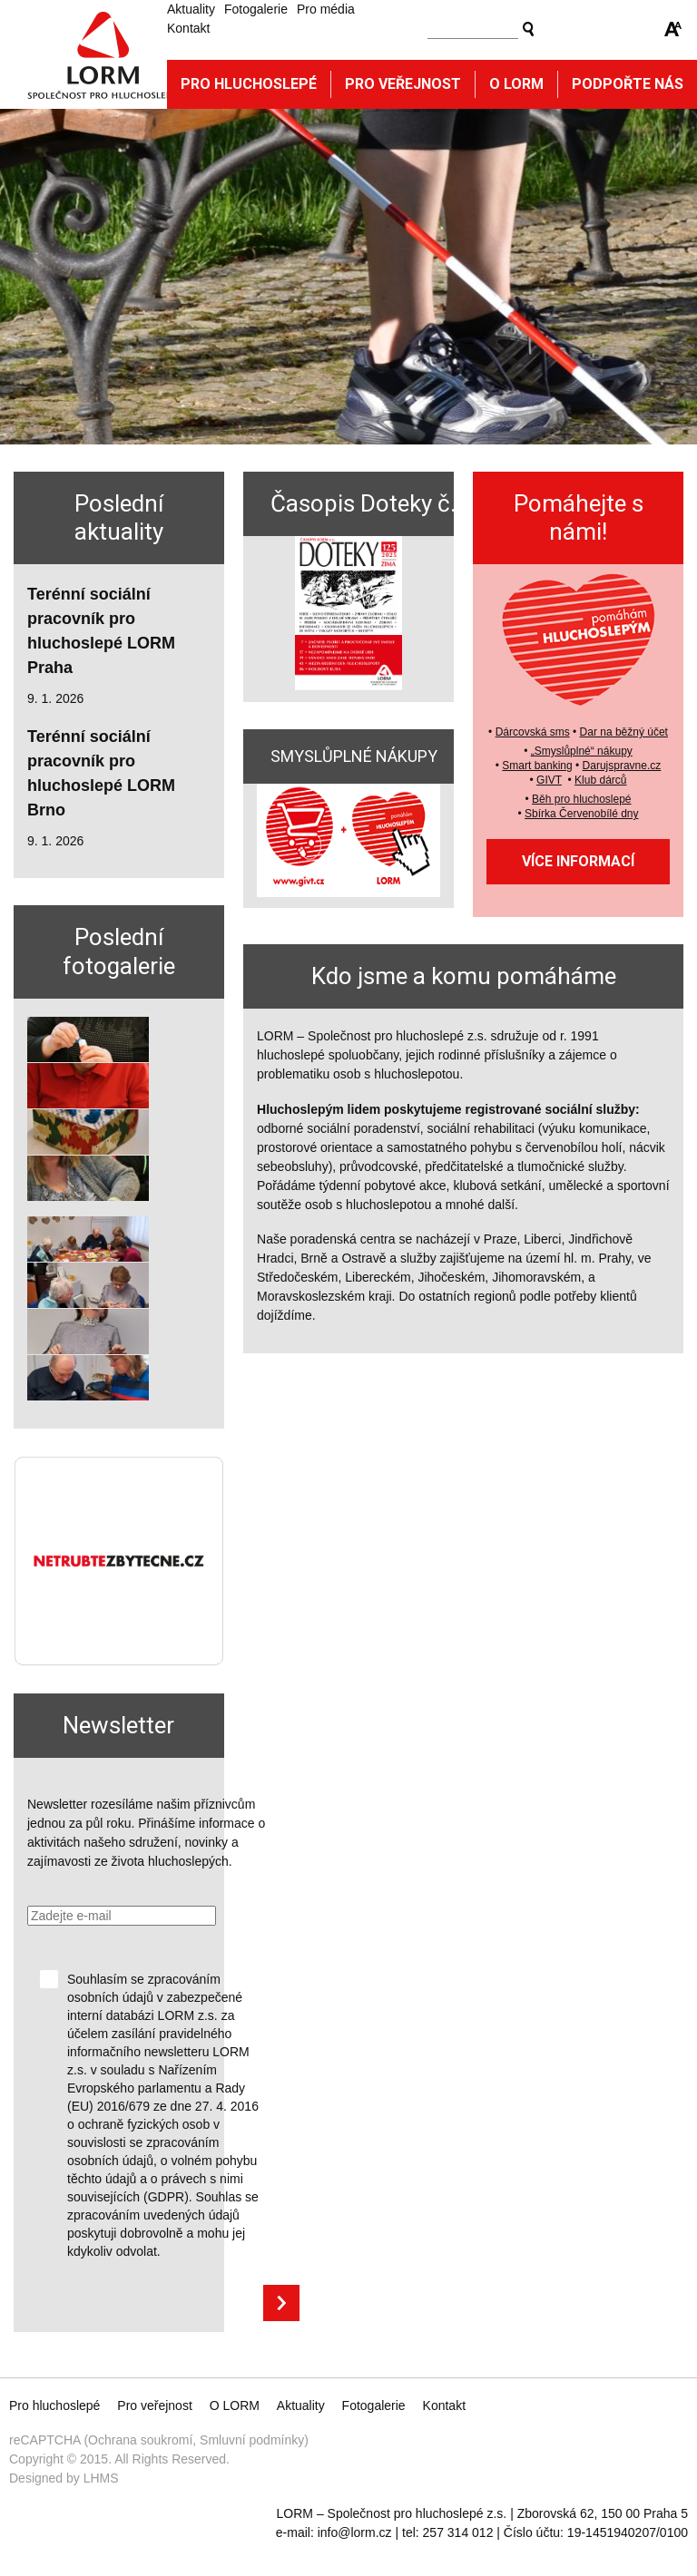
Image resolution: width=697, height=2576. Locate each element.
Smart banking (537, 765)
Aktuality (191, 9)
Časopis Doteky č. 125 (386, 503)
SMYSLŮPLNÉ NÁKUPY (353, 756)
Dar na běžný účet (624, 732)
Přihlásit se (281, 2303)
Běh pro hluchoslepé (581, 799)
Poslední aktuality (118, 517)
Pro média (326, 9)
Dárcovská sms (533, 732)
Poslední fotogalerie (119, 951)
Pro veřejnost (403, 84)
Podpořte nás (627, 84)
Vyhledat (528, 29)
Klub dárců (600, 780)
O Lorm (516, 84)
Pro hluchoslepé (249, 84)
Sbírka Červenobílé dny (581, 813)
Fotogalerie (256, 9)
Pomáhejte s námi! (578, 517)
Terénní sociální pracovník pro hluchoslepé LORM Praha (101, 631)
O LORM (235, 2405)
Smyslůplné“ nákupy (584, 751)
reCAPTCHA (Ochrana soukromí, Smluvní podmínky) (159, 2440)
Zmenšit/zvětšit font (673, 29)
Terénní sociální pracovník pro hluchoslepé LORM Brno (101, 773)
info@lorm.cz (355, 2532)
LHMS (101, 2478)
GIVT (549, 780)
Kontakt (188, 28)
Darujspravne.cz (622, 765)
